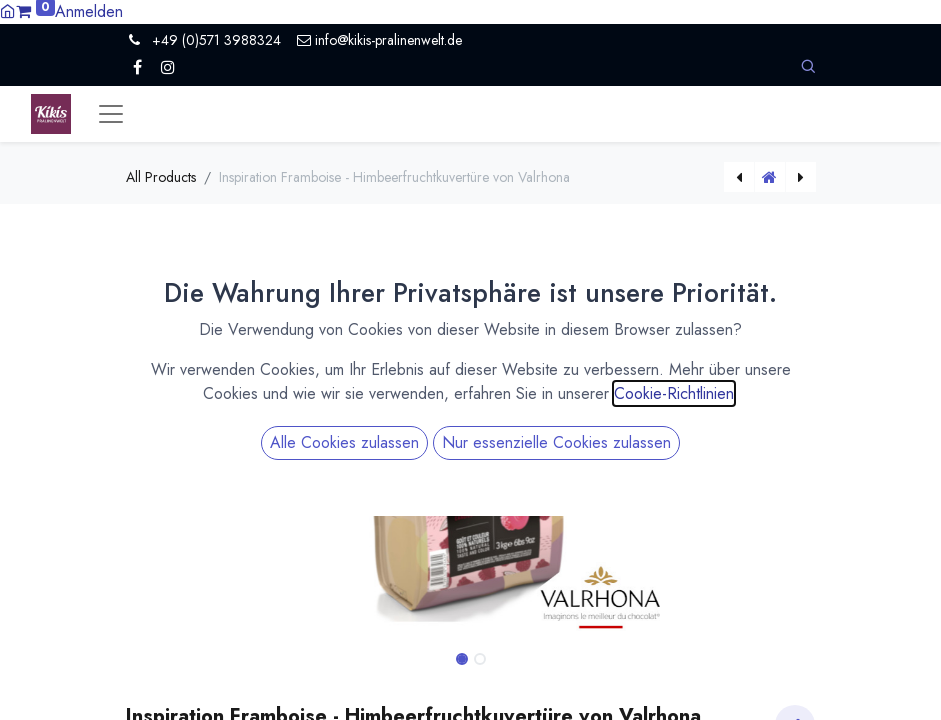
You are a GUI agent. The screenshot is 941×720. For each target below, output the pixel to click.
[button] (808, 66)
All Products (161, 177)
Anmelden (89, 11)
